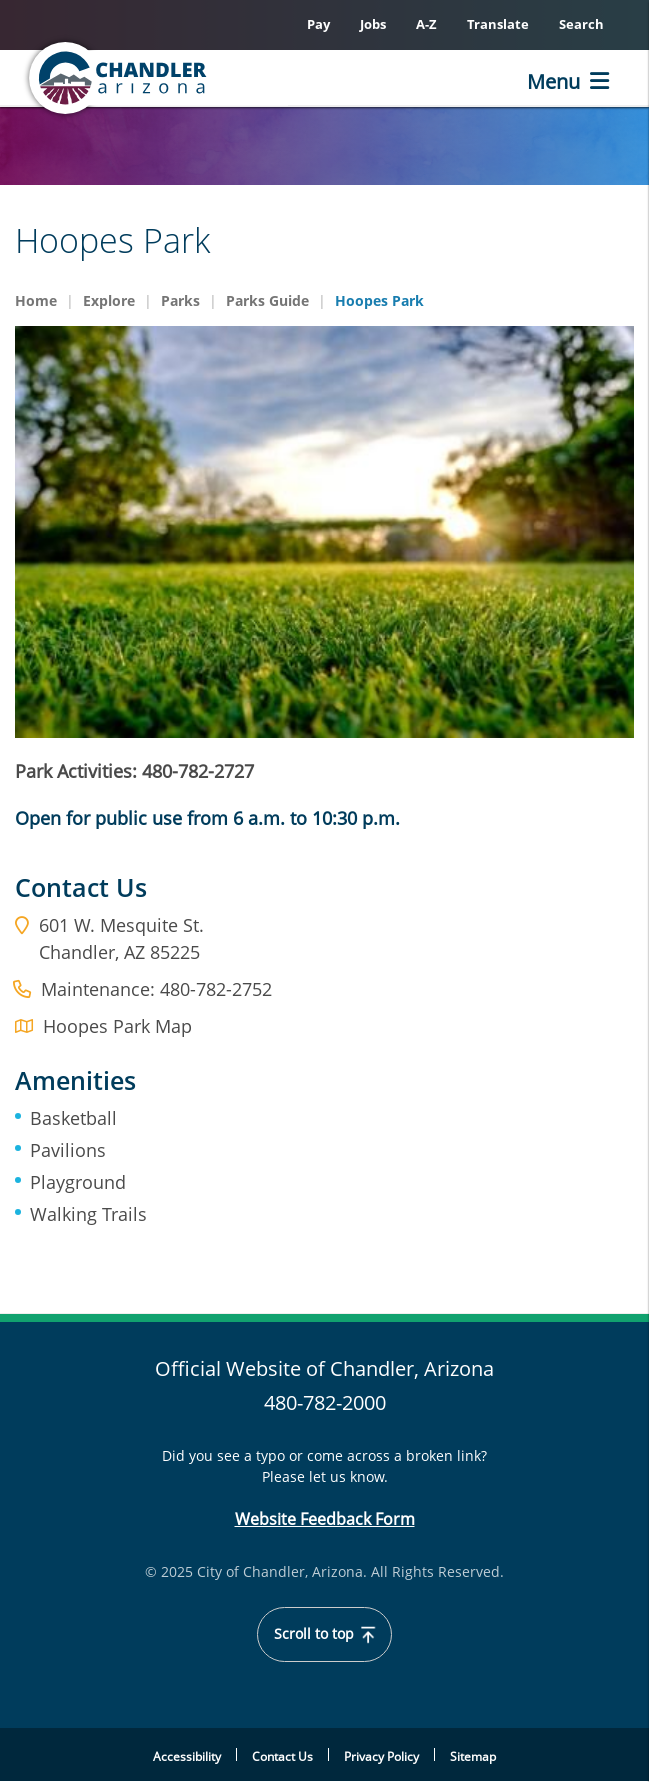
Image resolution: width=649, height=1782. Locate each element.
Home (36, 300)
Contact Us (282, 1756)
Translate (498, 24)
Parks (180, 300)
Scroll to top (324, 1634)
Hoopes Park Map (117, 1026)
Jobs (373, 24)
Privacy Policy (381, 1756)
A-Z (426, 24)
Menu (553, 81)
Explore (109, 300)
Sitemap (473, 1756)
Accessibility (187, 1756)
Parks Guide (267, 300)
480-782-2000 (325, 1402)
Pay (318, 24)
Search (581, 24)
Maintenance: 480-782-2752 (156, 989)
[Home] (120, 78)
